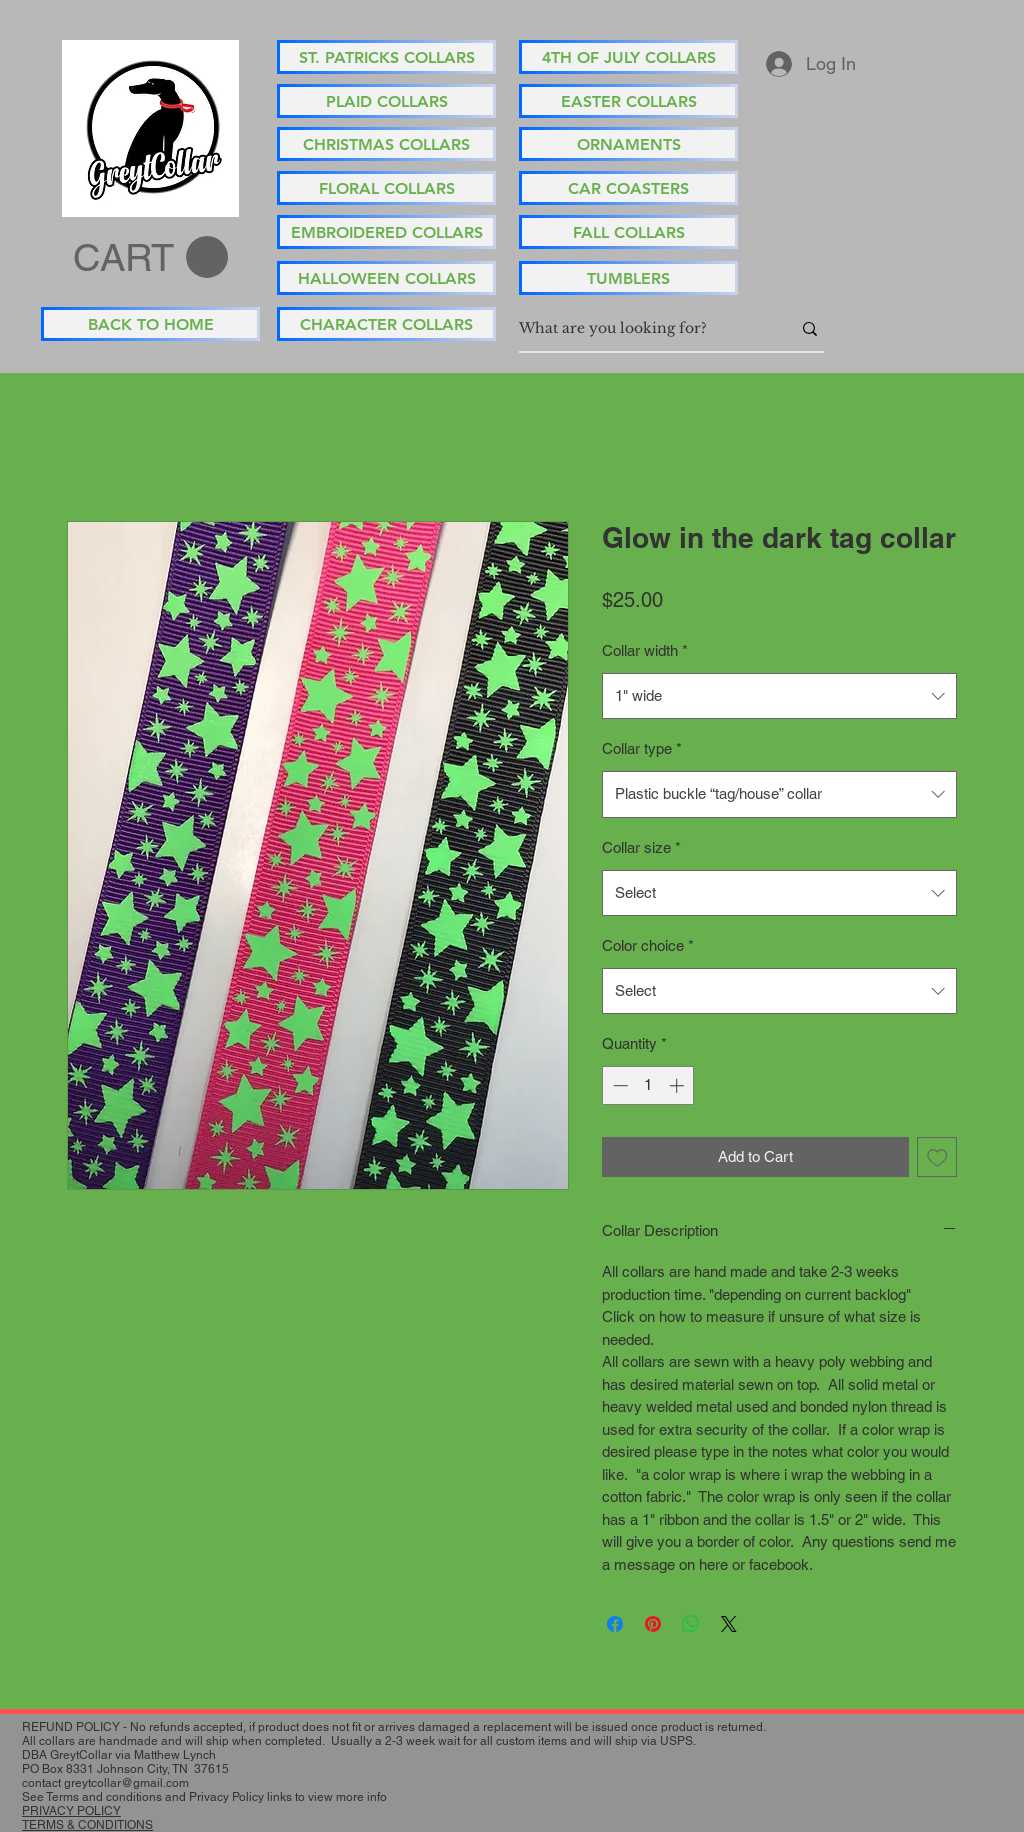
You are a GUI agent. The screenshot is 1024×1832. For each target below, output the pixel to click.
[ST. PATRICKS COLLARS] (386, 57)
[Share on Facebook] (615, 1624)
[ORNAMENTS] (628, 144)
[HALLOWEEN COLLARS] (386, 278)
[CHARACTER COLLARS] (386, 324)
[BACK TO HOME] (150, 324)
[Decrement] (618, 1085)
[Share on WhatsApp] (691, 1624)
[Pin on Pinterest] (653, 1624)
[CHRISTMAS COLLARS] (386, 144)
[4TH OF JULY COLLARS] (628, 57)
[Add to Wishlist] (937, 1157)
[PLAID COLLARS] (386, 101)
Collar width (645, 650)
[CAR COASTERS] (628, 188)
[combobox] (779, 696)
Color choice (648, 945)
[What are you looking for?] (640, 329)
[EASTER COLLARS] (628, 101)
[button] (150, 258)
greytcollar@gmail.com (126, 1783)
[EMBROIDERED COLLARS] (386, 232)
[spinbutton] (648, 1085)
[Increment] (678, 1085)
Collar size (641, 847)
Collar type (642, 748)
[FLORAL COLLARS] (386, 188)
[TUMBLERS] (628, 278)
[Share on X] (729, 1624)
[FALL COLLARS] (628, 232)
